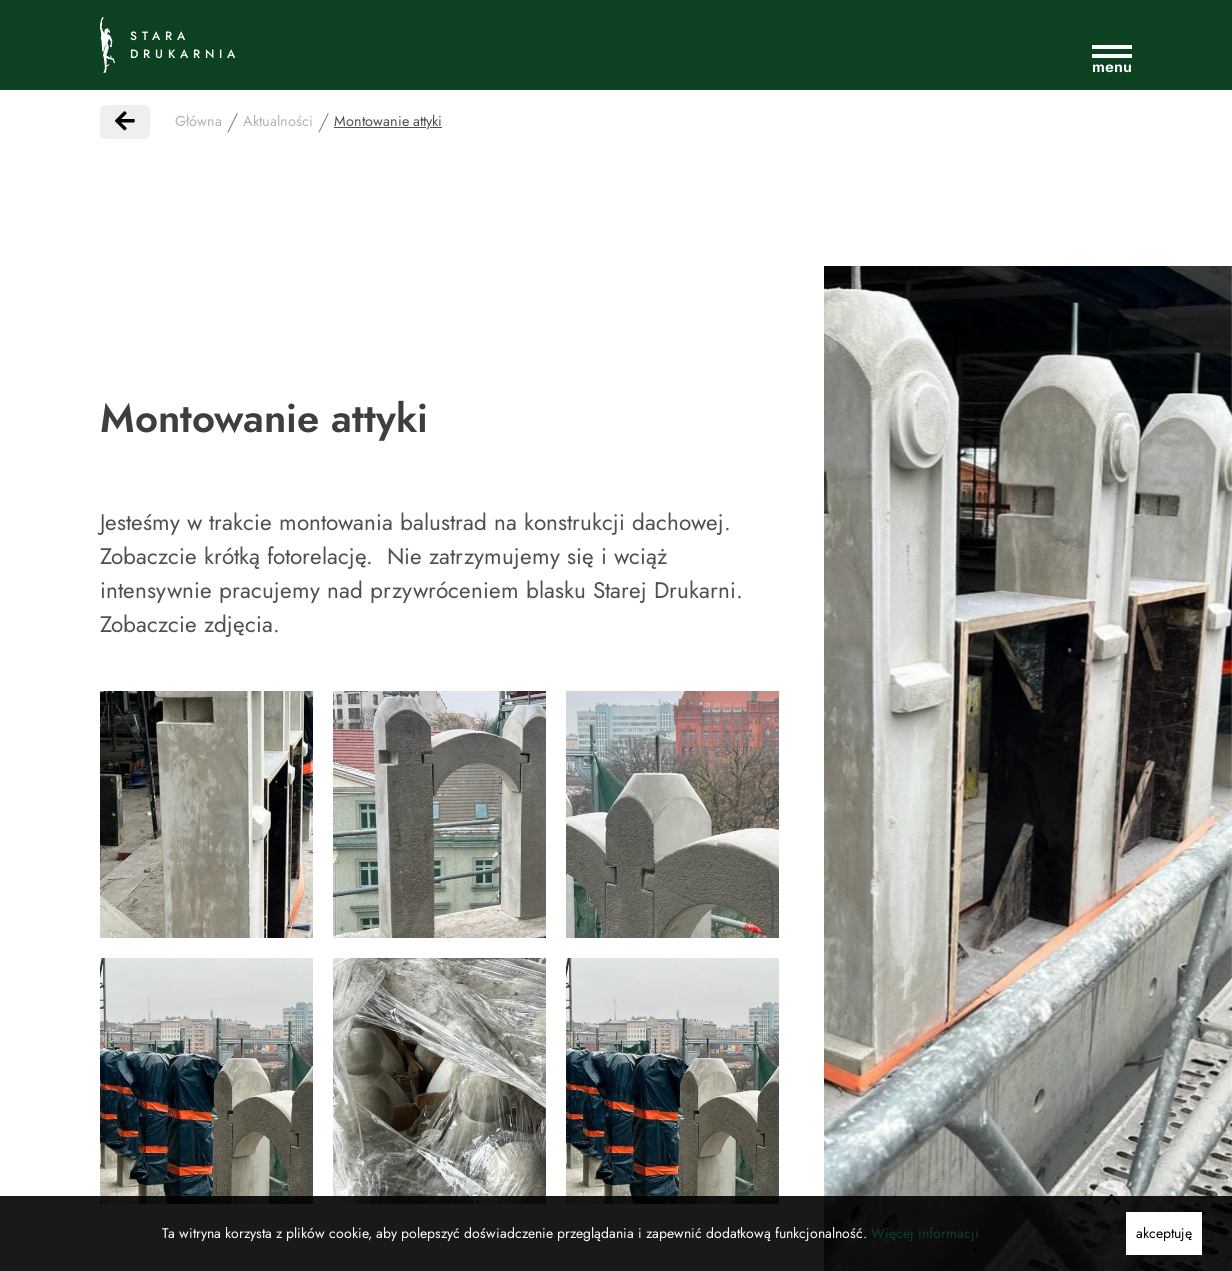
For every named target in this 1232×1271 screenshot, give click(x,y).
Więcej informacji (925, 1233)
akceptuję (1164, 1233)
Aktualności (278, 121)
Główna (198, 121)
